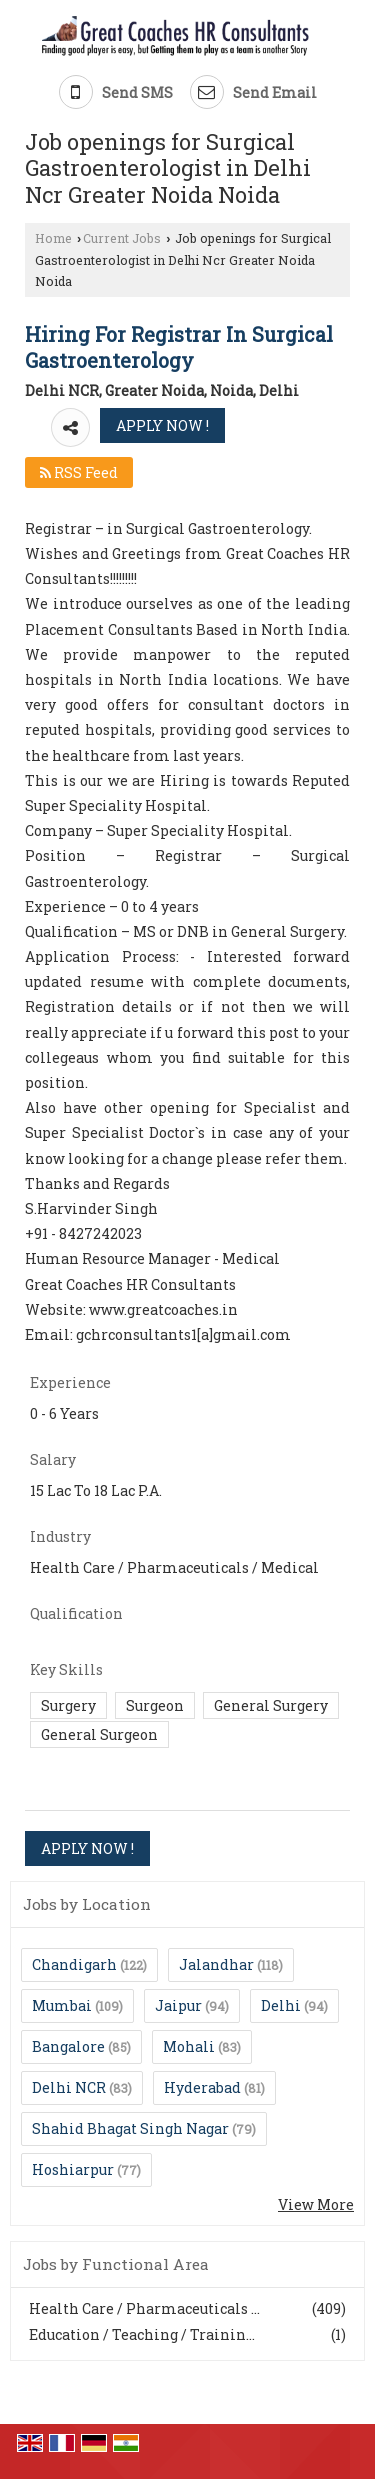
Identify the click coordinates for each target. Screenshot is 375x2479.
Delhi (281, 2005)
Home (53, 238)
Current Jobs (122, 238)
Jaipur (178, 2005)
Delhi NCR (69, 2087)
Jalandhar (216, 1964)
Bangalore (68, 2046)
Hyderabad (202, 2087)
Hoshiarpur (73, 2169)
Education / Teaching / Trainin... (142, 2334)
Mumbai (62, 2005)
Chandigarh (74, 1964)
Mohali (189, 2046)
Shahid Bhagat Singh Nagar (130, 2128)
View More (316, 2204)
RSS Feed (79, 472)
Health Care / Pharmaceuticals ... (144, 2308)
